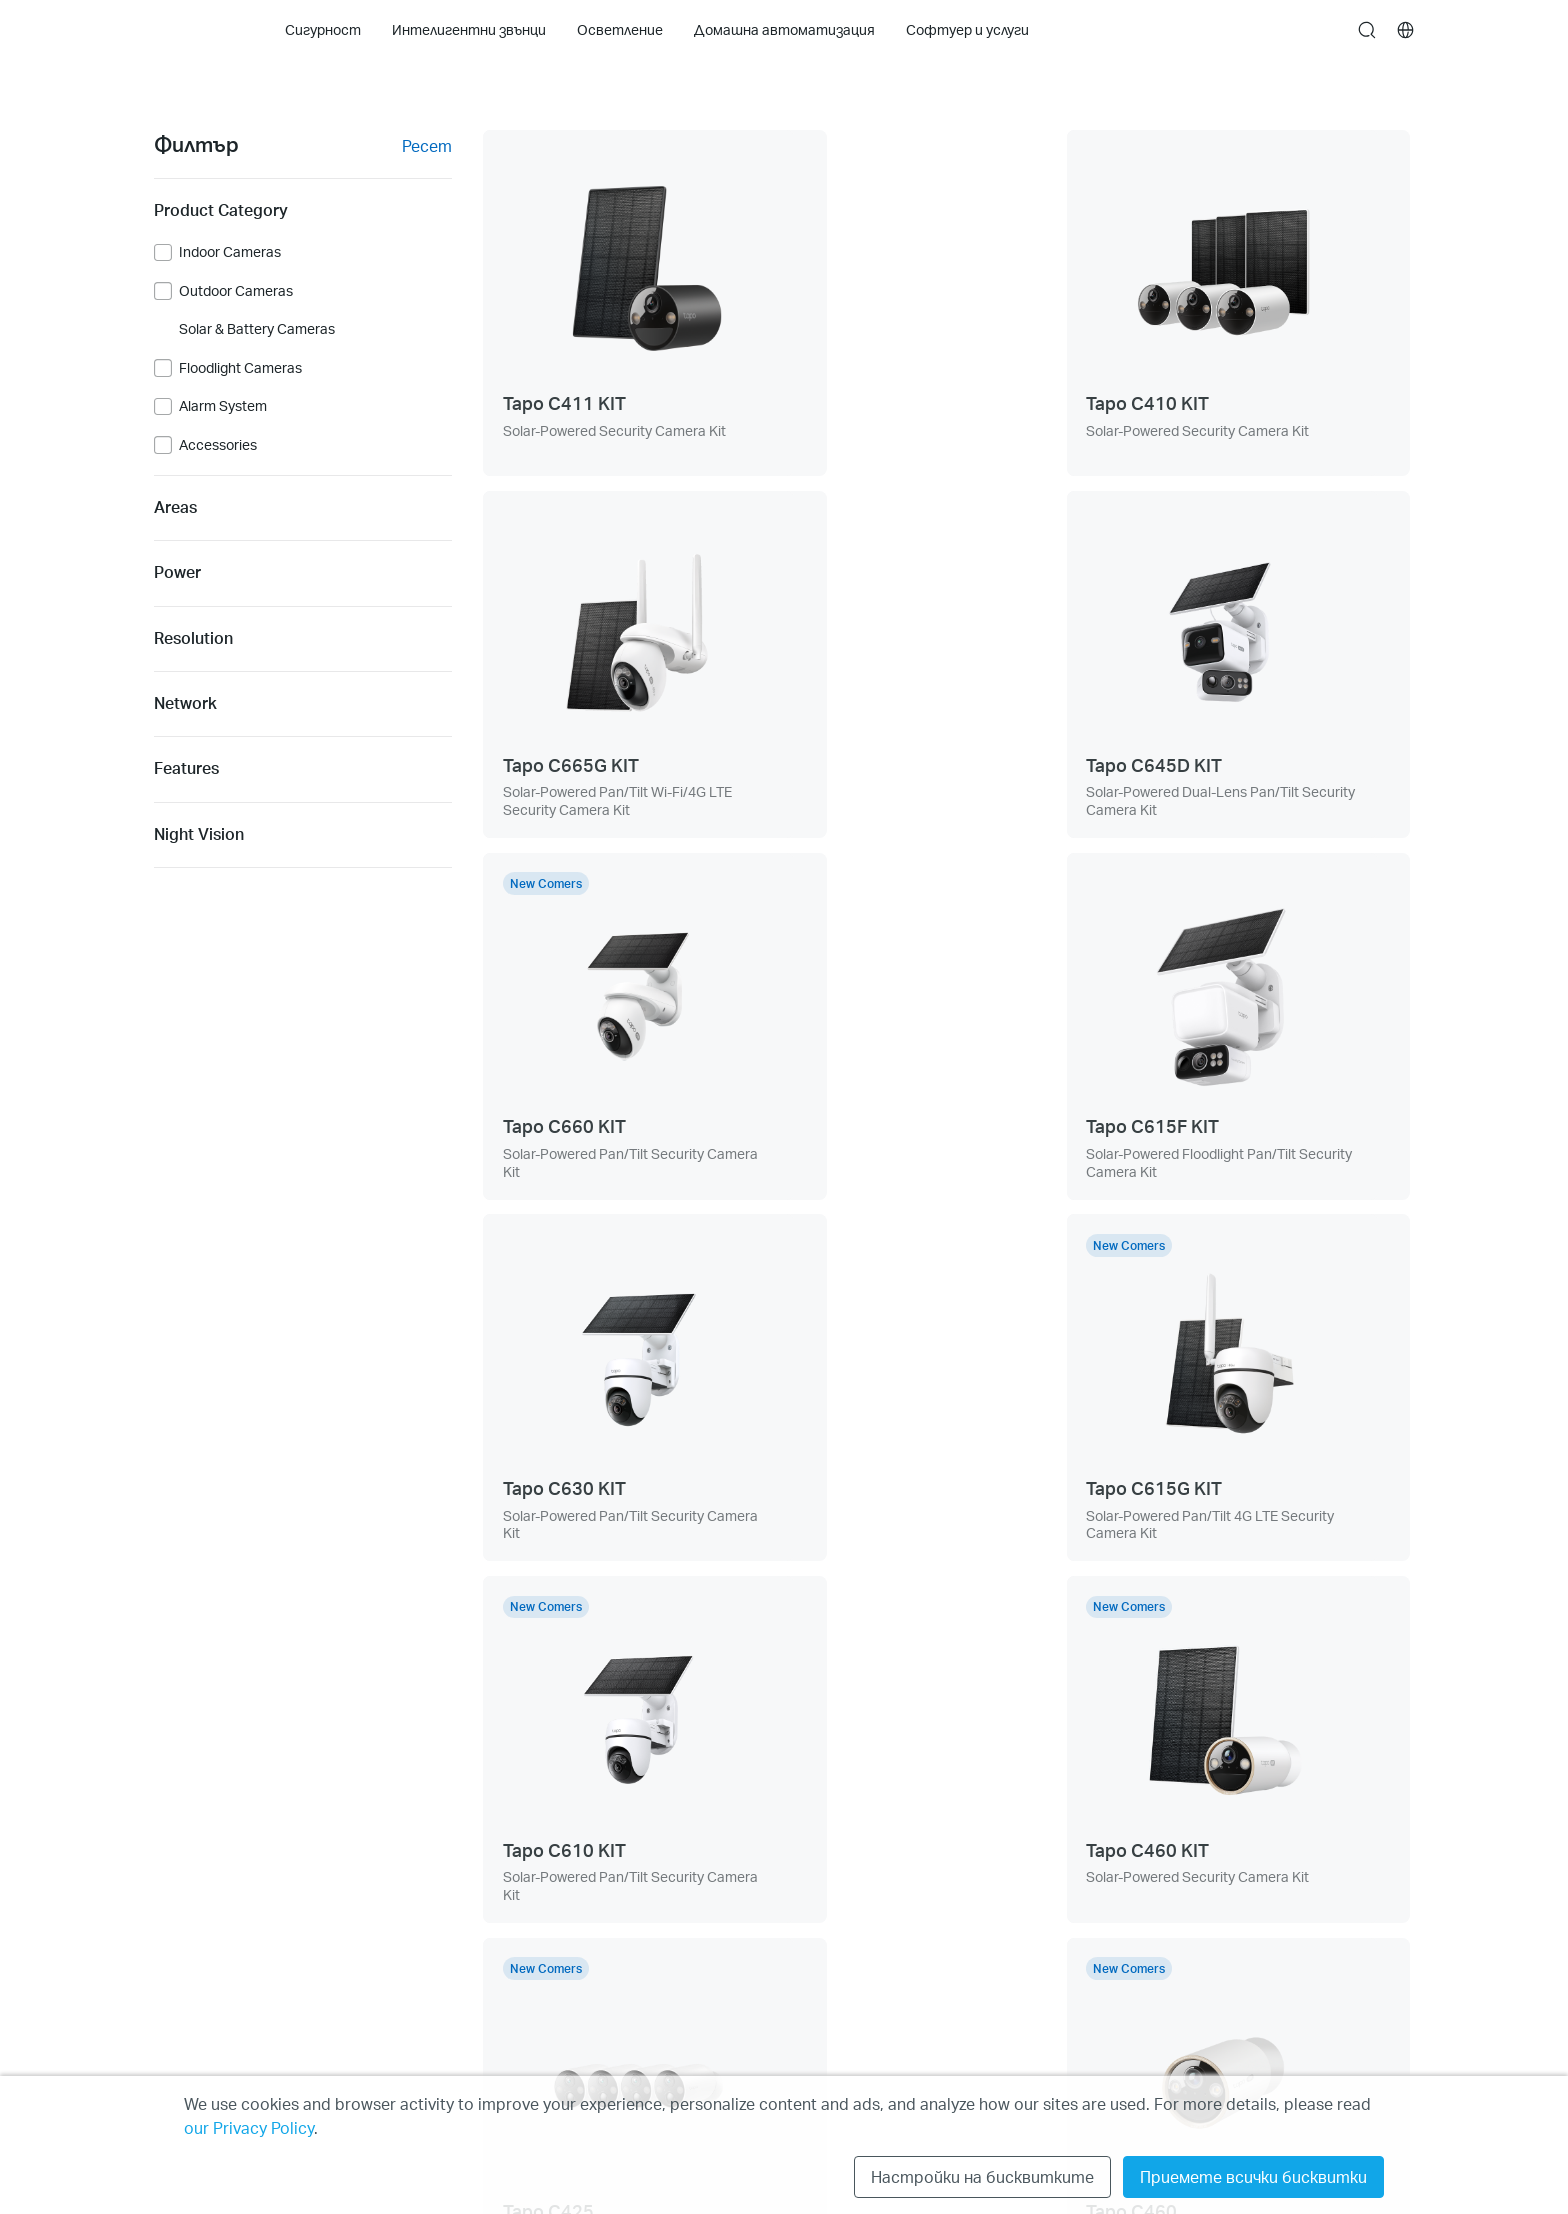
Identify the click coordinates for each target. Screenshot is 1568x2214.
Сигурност (192, 1851)
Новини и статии (718, 1889)
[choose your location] (1406, 30)
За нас (680, 1851)
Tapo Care (186, 2041)
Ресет (427, 146)
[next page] (1031, 1647)
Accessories (218, 445)
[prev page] (863, 1647)
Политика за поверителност (1262, 1851)
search (1367, 31)
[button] (931, 1864)
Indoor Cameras (230, 252)
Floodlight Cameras (240, 368)
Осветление (197, 1965)
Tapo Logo (193, 29)
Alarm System (223, 406)
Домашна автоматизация (244, 2003)
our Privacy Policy (249, 2127)
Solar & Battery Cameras (257, 329)
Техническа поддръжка (482, 1851)
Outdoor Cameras (236, 291)
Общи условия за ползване (1251, 1889)
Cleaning (182, 1927)
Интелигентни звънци (231, 1889)
